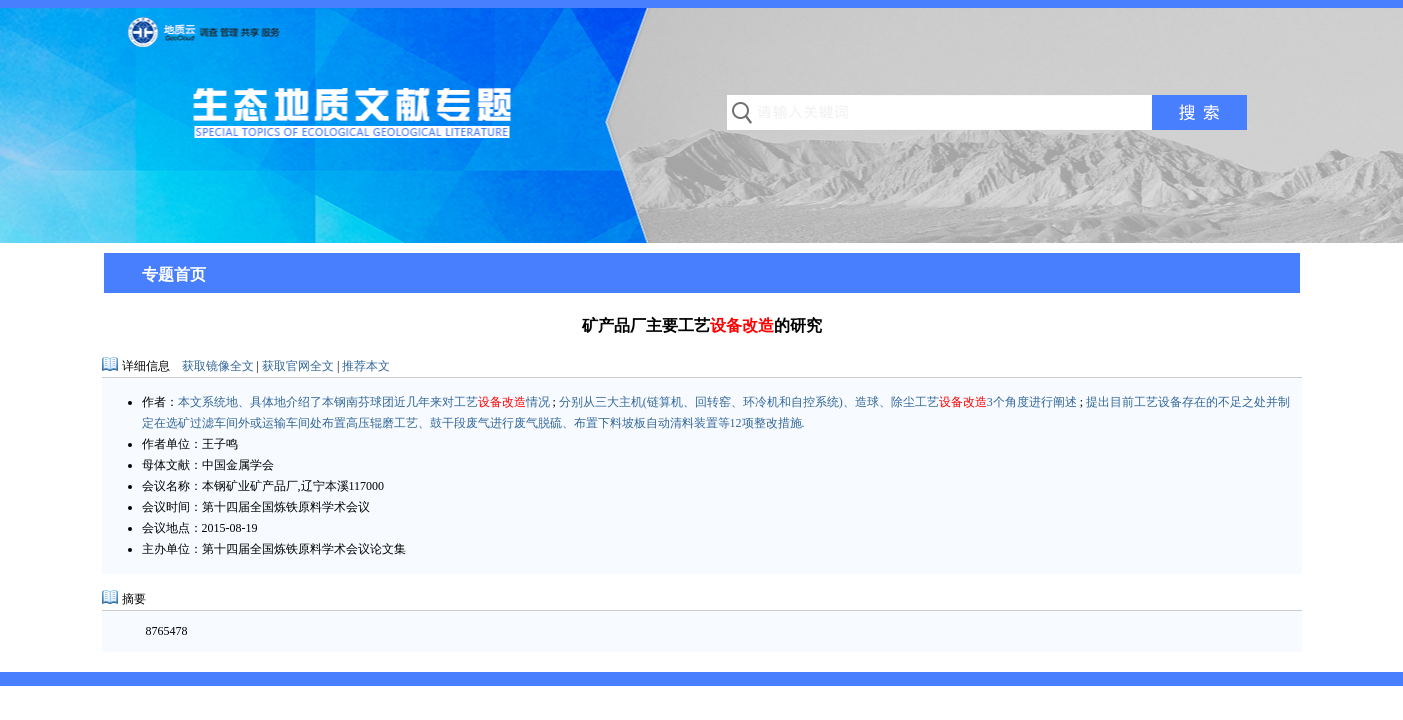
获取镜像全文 (218, 366)
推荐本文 (366, 366)
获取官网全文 (298, 366)
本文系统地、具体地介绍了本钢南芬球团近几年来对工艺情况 (364, 402)
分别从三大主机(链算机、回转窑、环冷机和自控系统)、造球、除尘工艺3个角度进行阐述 (818, 402)
